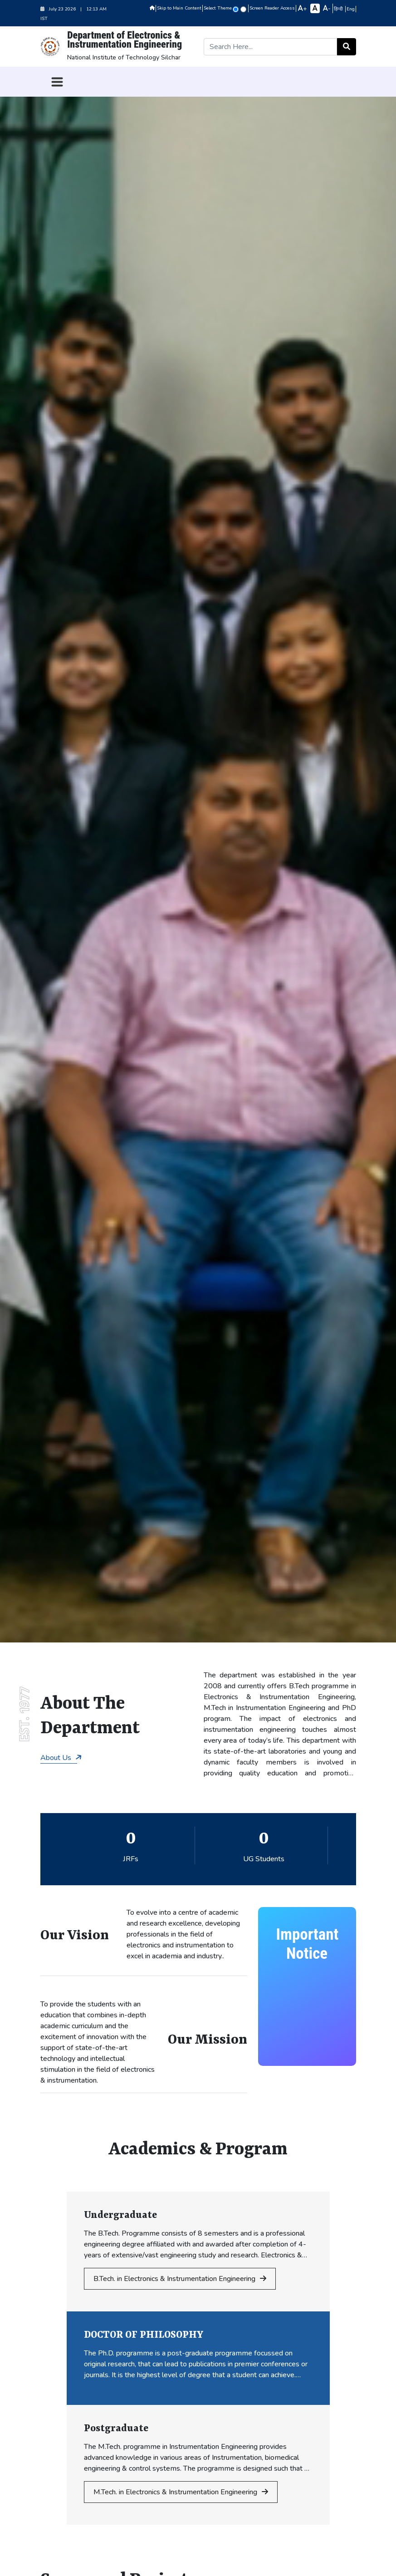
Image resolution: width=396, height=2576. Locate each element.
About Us (61, 1758)
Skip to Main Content (179, 8)
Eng (351, 9)
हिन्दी (339, 9)
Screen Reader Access (272, 8)
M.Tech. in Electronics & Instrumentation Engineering (180, 2492)
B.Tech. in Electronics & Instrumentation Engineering (179, 2278)
